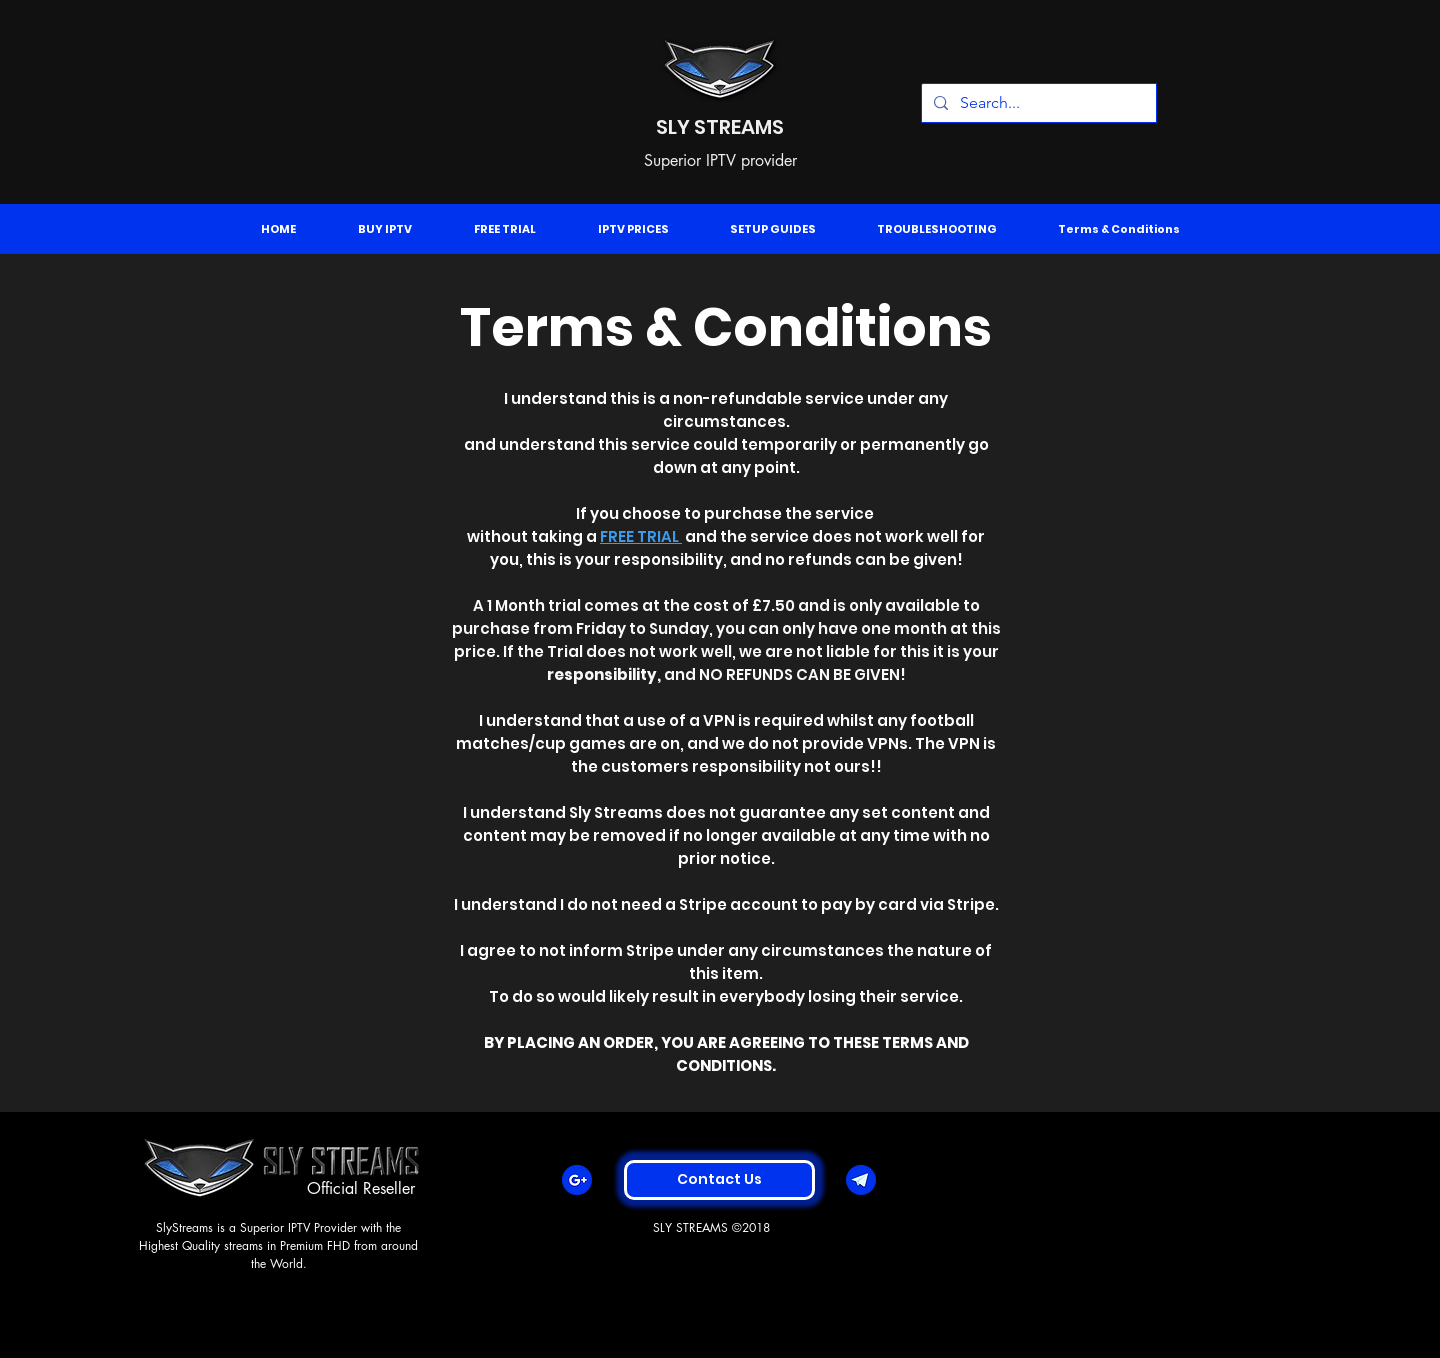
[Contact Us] (719, 1180)
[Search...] (1037, 103)
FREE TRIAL (641, 536)
